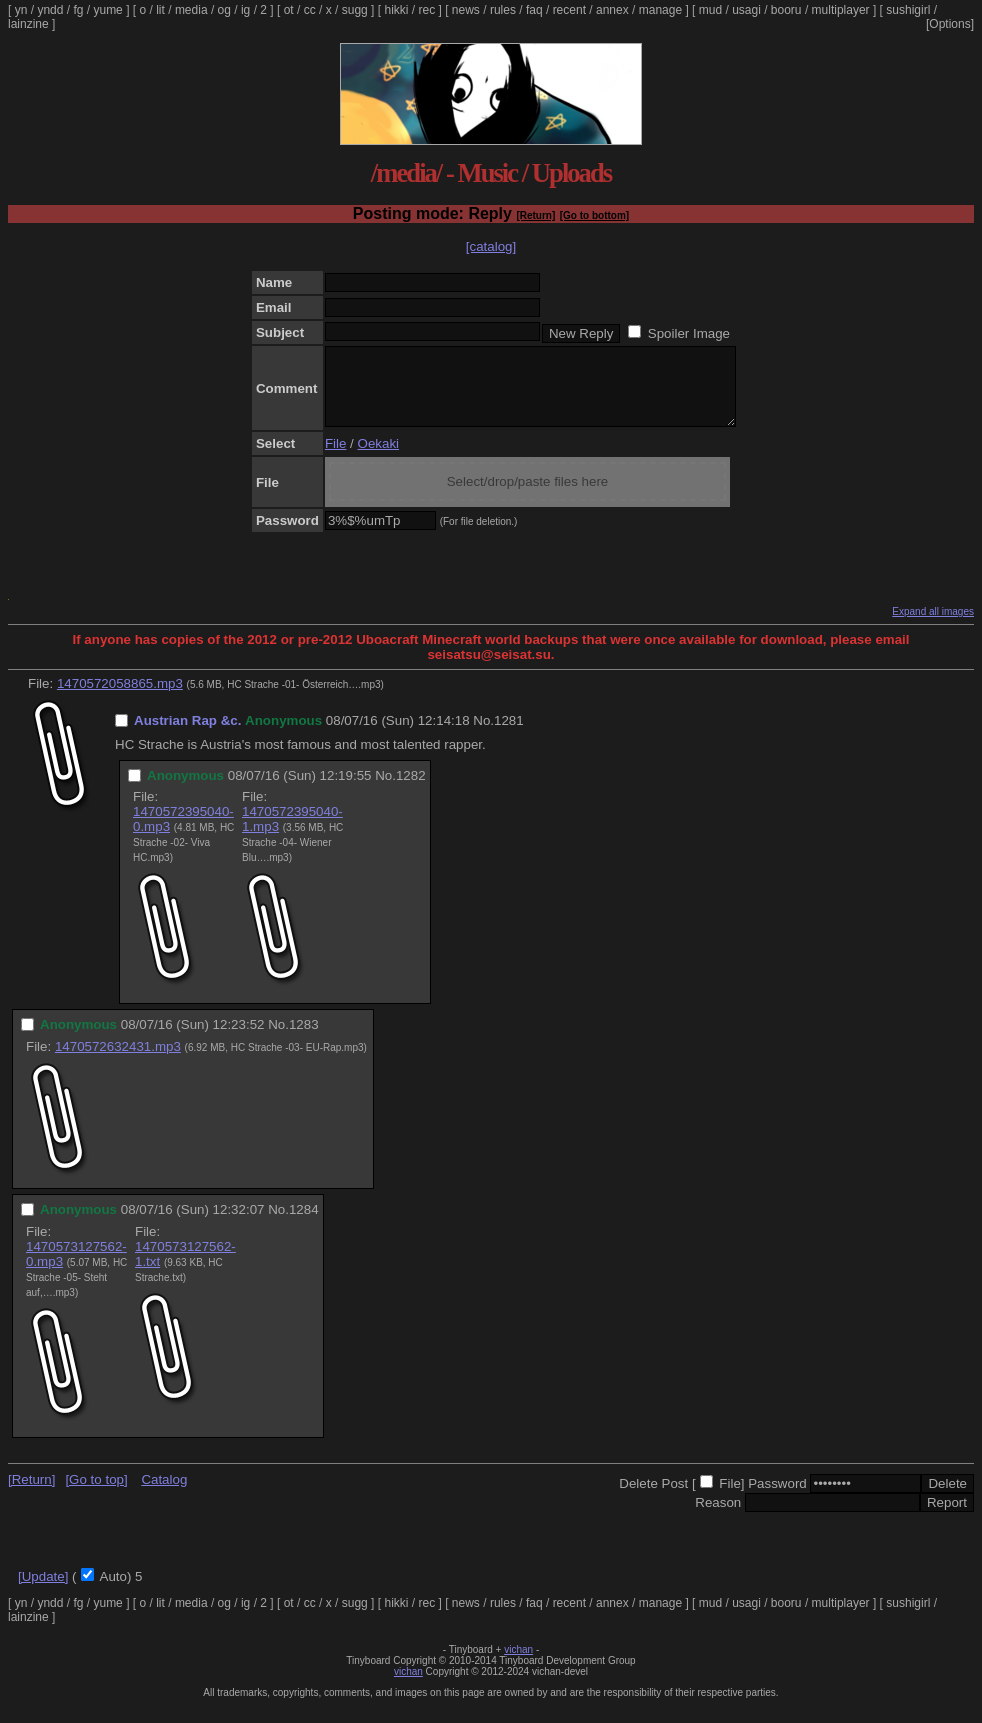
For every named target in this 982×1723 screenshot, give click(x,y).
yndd (50, 10)
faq (534, 10)
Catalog (164, 1494)
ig (245, 10)
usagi (746, 10)
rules (503, 10)
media (191, 10)
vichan (518, 1664)
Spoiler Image (689, 333)
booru (786, 10)
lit (160, 10)
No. (483, 735)
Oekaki (378, 458)
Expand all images (933, 626)
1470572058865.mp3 (120, 698)
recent (569, 10)
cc (310, 10)
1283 (304, 1039)
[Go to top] (96, 1494)
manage (660, 10)
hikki (396, 10)
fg (78, 10)
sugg (355, 10)
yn (21, 10)
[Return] (535, 215)
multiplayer (841, 10)
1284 (304, 1224)
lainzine (28, 24)
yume (107, 10)
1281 (509, 735)
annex (612, 10)
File (335, 458)
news (466, 10)
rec (427, 10)
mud (710, 10)
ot (289, 10)
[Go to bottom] (594, 215)
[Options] (950, 24)
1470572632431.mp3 (118, 1061)
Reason (718, 1517)
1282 (411, 790)
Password (777, 1498)
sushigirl (908, 10)
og (224, 10)
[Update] (43, 1591)
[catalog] (491, 246)
